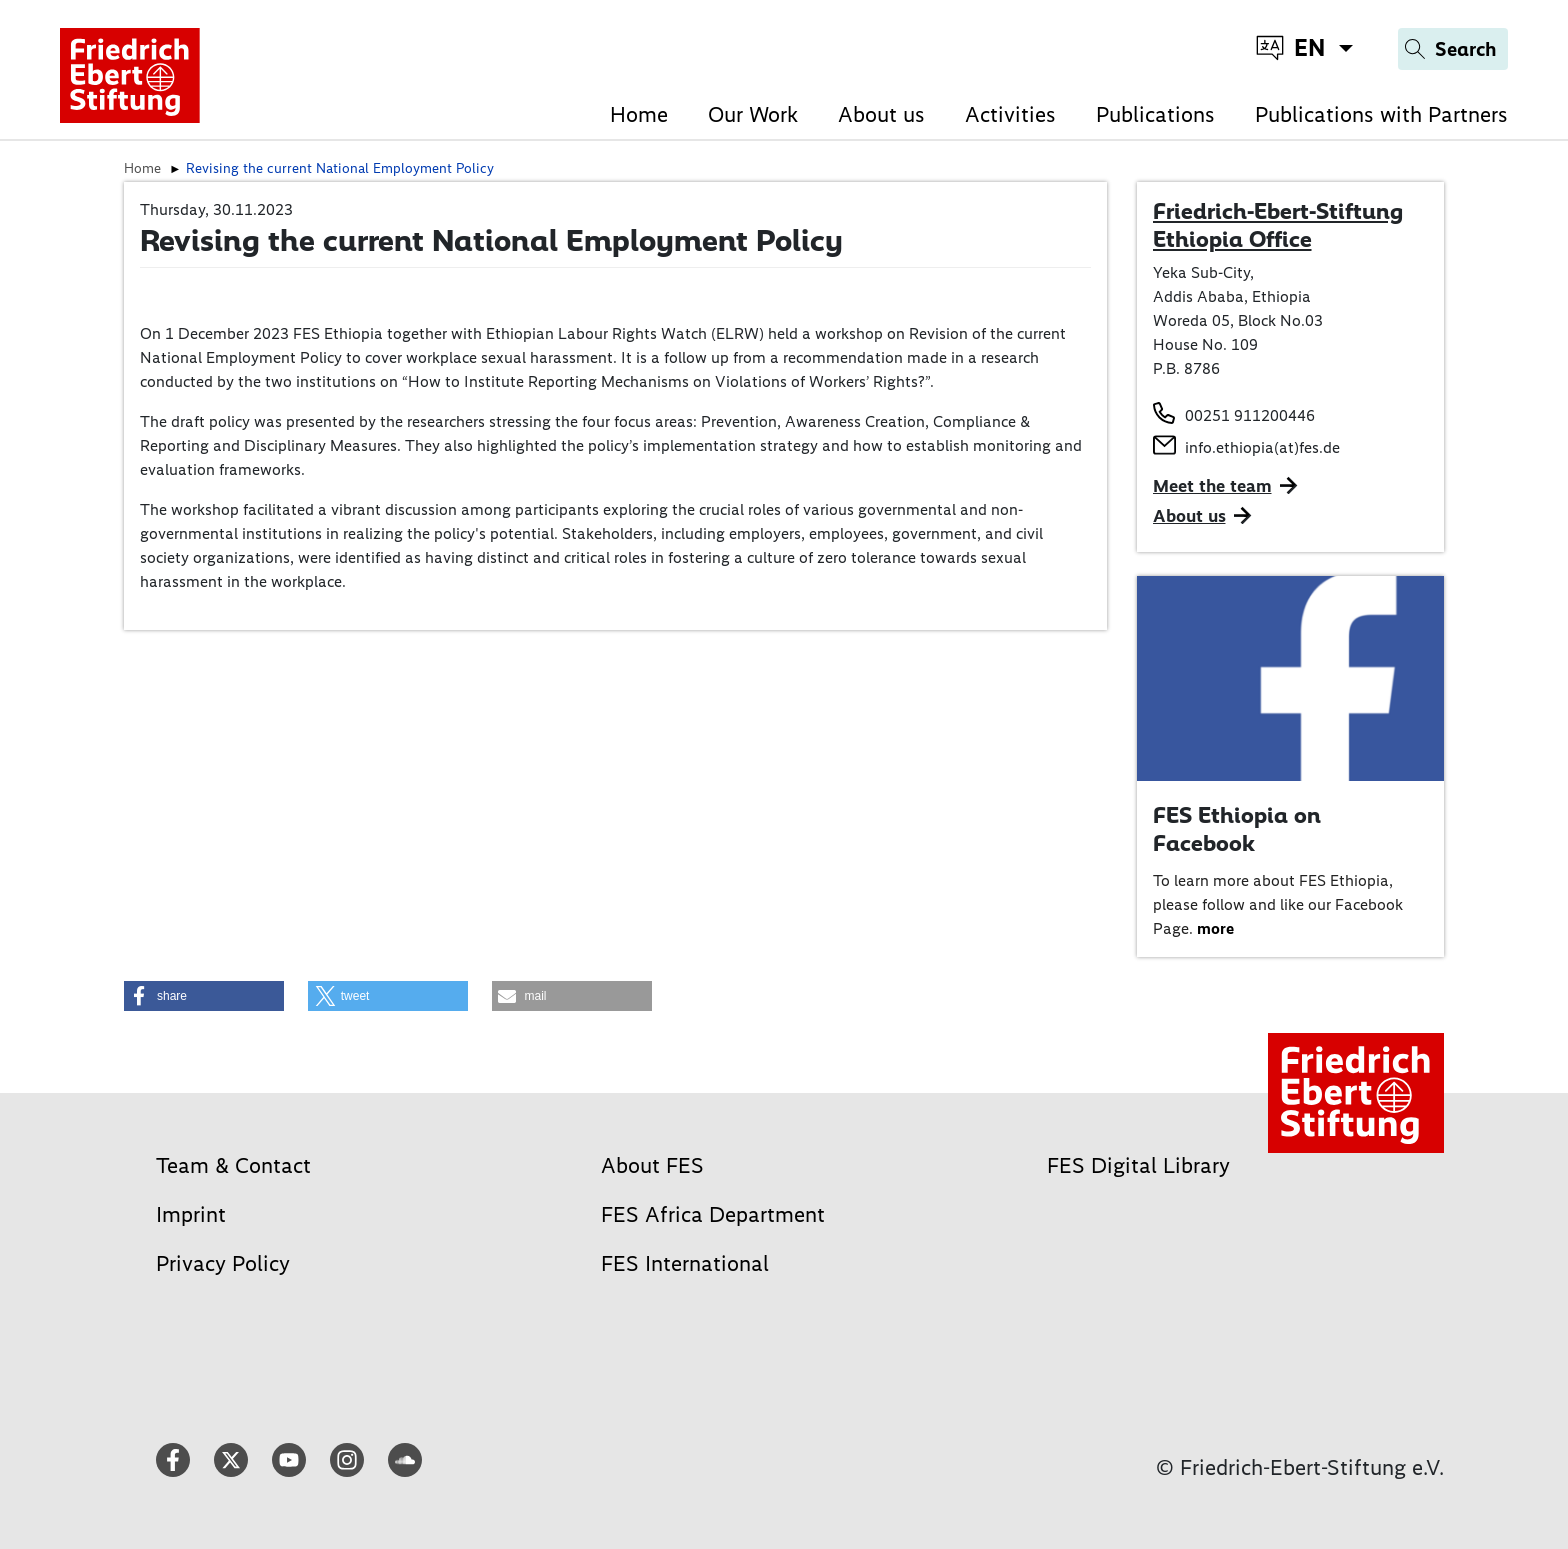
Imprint (191, 1214)
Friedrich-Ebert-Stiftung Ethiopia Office (1278, 225)
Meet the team (1212, 486)
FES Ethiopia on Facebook (1237, 829)
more (1215, 928)
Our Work (753, 114)
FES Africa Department (713, 1214)
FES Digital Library (1138, 1165)
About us (881, 114)
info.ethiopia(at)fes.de (1262, 447)
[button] (204, 996)
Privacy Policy (223, 1263)
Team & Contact (233, 1165)
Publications (1155, 114)
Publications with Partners (1381, 114)
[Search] (1453, 49)
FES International (685, 1263)
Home (639, 114)
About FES (652, 1165)
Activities (1010, 114)
